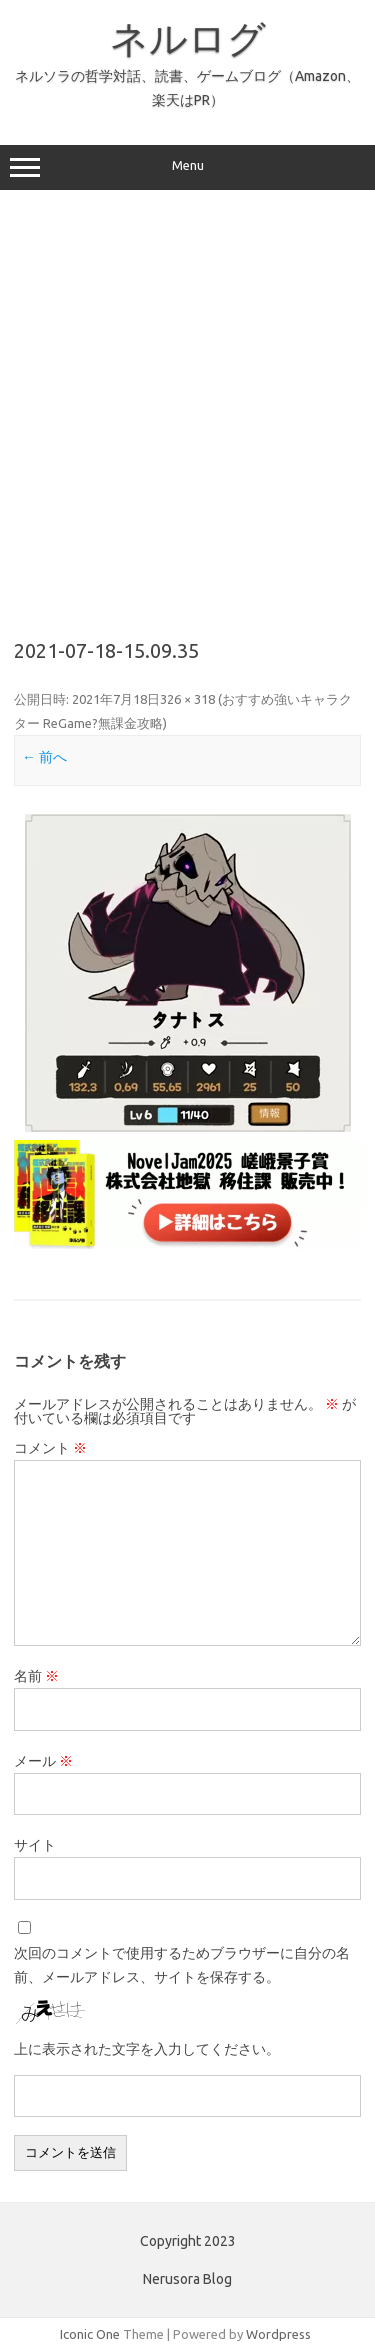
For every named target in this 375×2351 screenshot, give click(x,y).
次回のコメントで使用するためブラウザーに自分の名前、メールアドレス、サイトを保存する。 (182, 1965)
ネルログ (188, 38)
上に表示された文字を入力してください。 (147, 2049)
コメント (50, 1448)
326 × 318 (187, 699)
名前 (36, 1676)
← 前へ (44, 757)
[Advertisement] (187, 407)
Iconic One (90, 2334)
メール (43, 1761)
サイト (35, 1845)
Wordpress (278, 2334)
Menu (187, 168)
